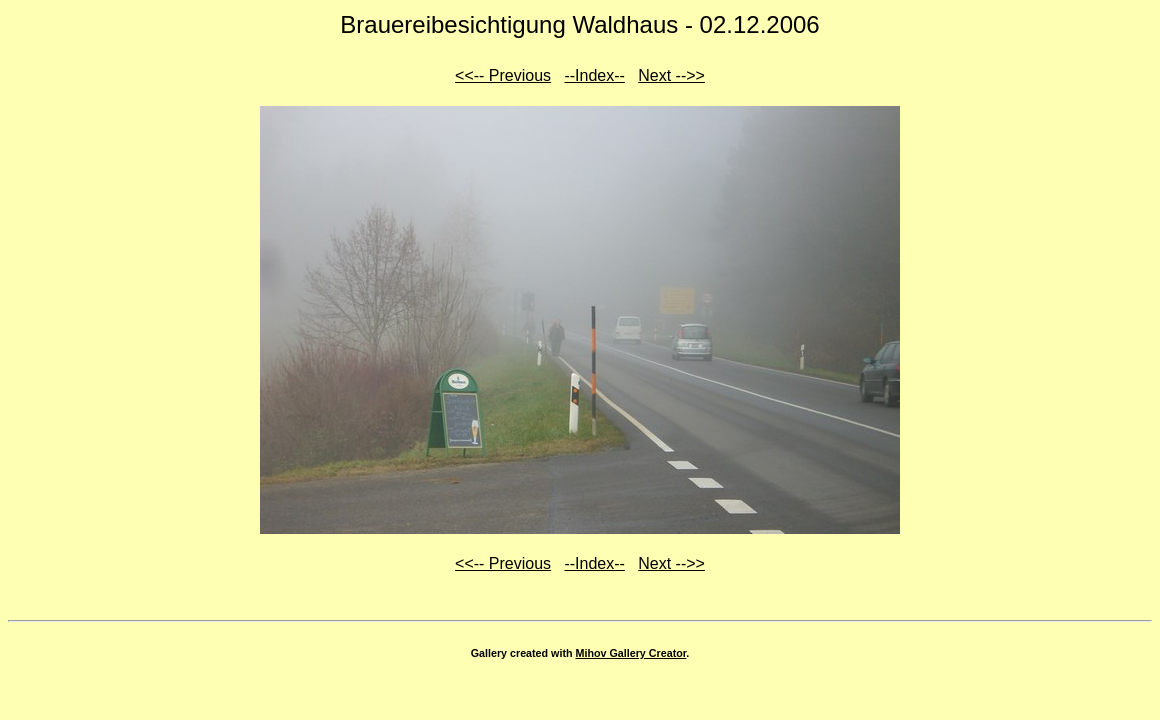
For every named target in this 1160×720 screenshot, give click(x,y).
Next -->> (671, 75)
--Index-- (594, 75)
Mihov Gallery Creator (631, 653)
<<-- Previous (503, 75)
